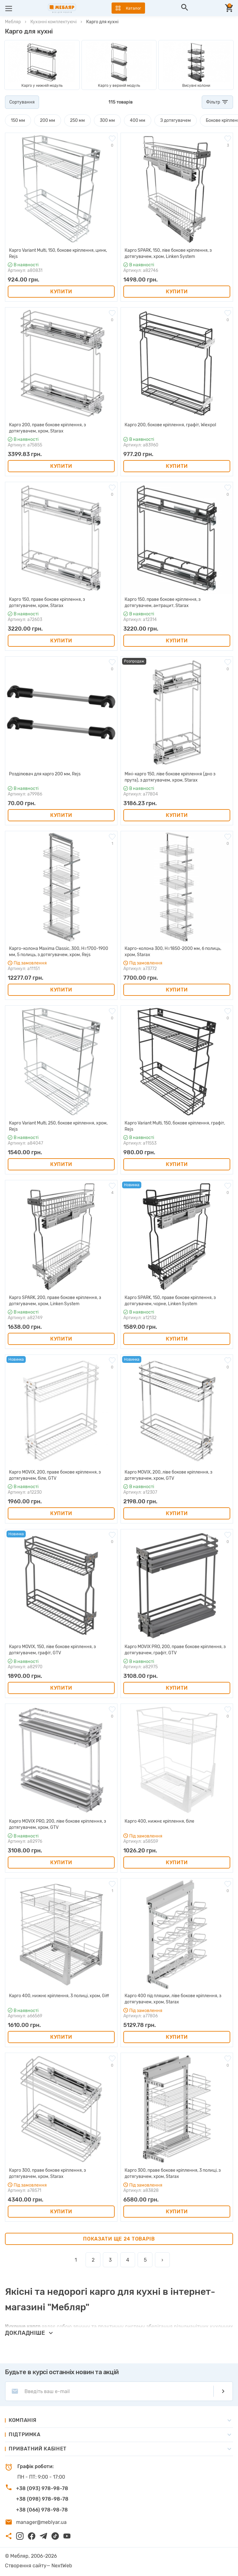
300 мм (107, 120)
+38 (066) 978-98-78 (42, 2510)
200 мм (47, 120)
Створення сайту (25, 2566)
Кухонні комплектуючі (53, 21)
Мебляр (13, 21)
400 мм (137, 120)
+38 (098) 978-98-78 (42, 2499)
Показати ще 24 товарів (119, 2239)
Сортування (22, 102)
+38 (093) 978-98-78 (42, 2488)
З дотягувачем (175, 120)
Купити (61, 292)
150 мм (18, 120)
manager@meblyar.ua (41, 2522)
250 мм (77, 120)
